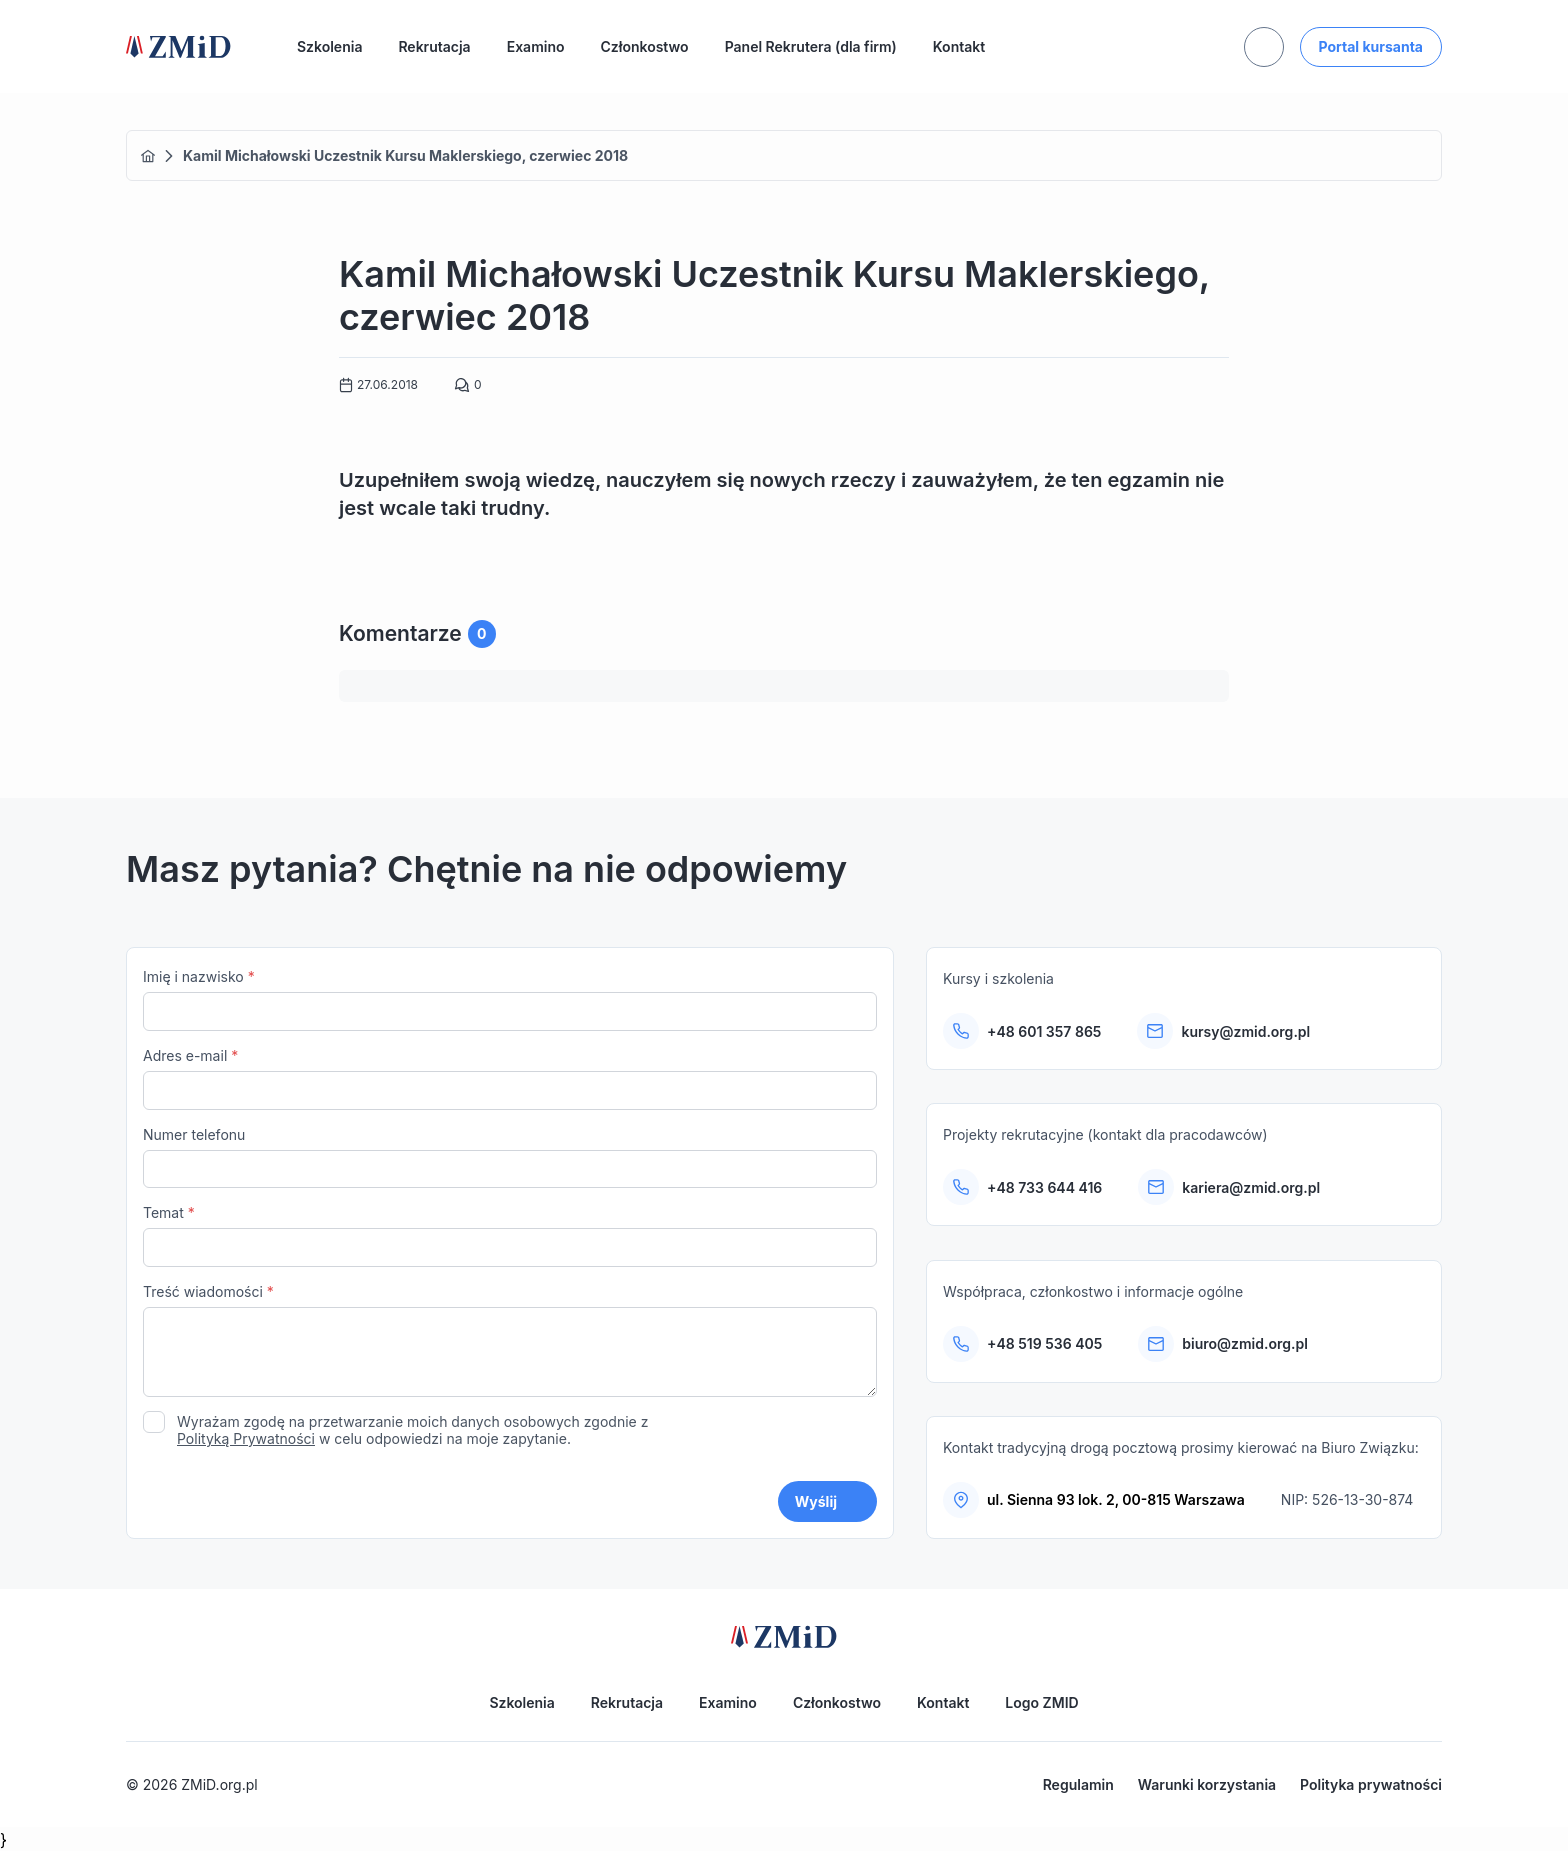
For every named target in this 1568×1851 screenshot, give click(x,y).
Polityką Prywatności (246, 1438)
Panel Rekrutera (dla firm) (811, 46)
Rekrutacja (434, 46)
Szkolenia (329, 46)
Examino (536, 46)
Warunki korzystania (1207, 1784)
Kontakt (959, 46)
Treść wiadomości (510, 1342)
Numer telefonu (510, 1157)
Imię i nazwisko (510, 999)
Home (148, 156)
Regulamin (1078, 1784)
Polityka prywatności (1371, 1784)
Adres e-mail (510, 1078)
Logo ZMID (1041, 1702)
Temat (510, 1235)
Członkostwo (645, 46)
